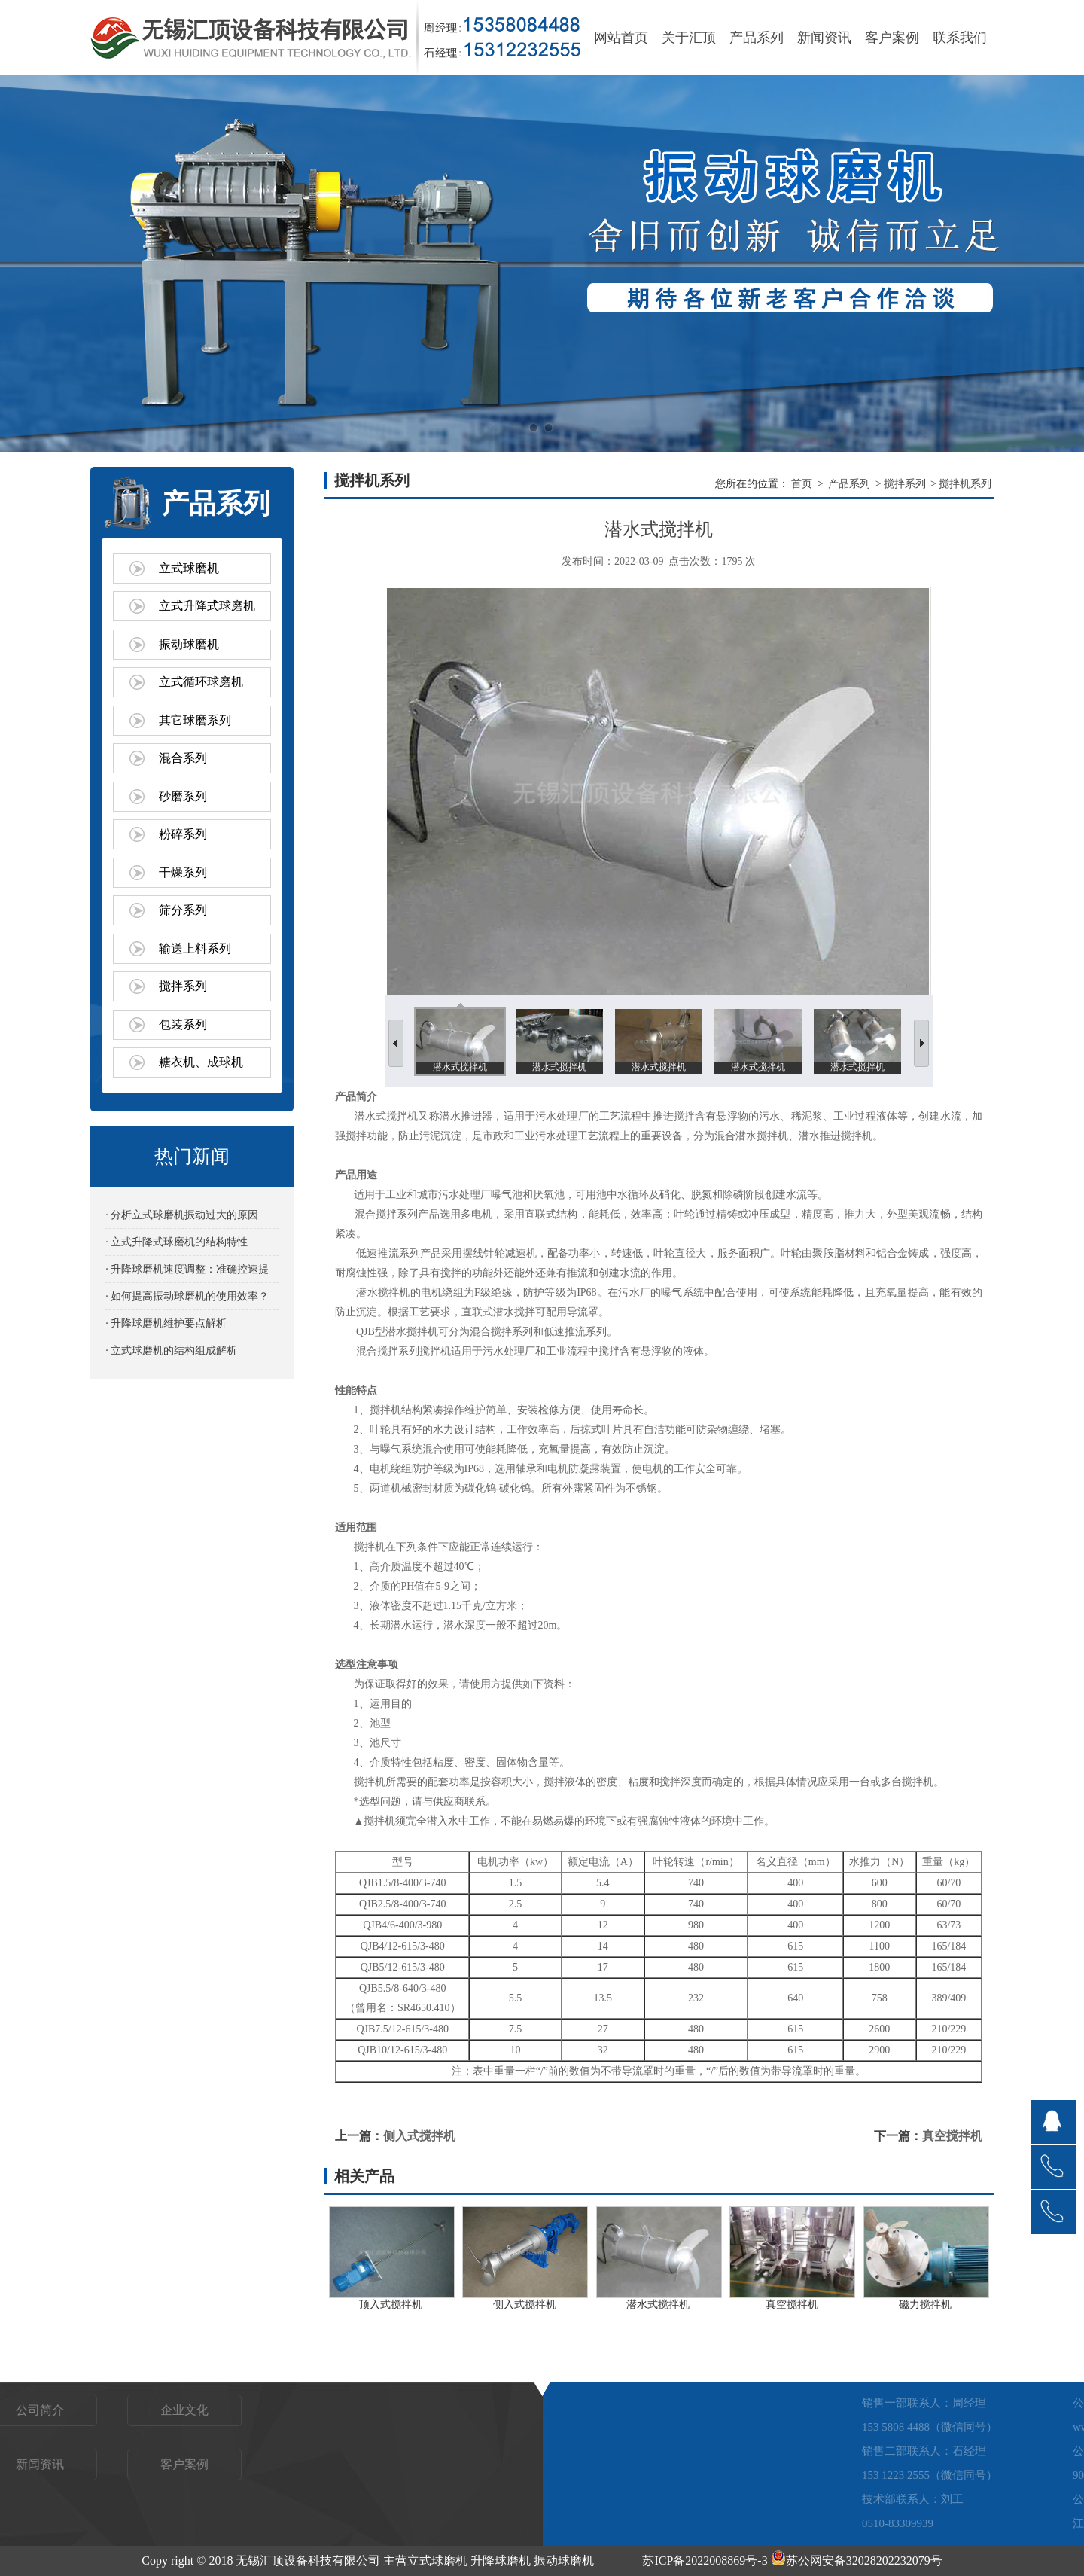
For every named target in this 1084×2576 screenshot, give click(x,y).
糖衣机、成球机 (201, 1062)
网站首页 (621, 37)
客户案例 (892, 37)
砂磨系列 (183, 796)
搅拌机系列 (965, 483)
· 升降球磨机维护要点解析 (166, 1323)
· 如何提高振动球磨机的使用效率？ (187, 1296)
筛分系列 (183, 910)
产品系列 (756, 37)
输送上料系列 (195, 948)
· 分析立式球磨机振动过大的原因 (181, 1215)
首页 (801, 483)
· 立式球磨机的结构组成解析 (171, 1350)
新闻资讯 (824, 37)
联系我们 (960, 37)
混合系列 (183, 757)
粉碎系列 (183, 834)
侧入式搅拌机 (419, 2135)
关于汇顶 (689, 37)
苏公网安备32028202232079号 (856, 2560)
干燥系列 (183, 872)
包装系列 (183, 1024)
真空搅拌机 (952, 2135)
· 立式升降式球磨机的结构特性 (176, 1242)
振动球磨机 (189, 644)
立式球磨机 (189, 568)
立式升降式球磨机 (207, 605)
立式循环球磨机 (201, 681)
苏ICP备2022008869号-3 (704, 2560)
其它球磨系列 (195, 720)
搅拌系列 (183, 986)
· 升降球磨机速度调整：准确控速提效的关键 (187, 1273)
